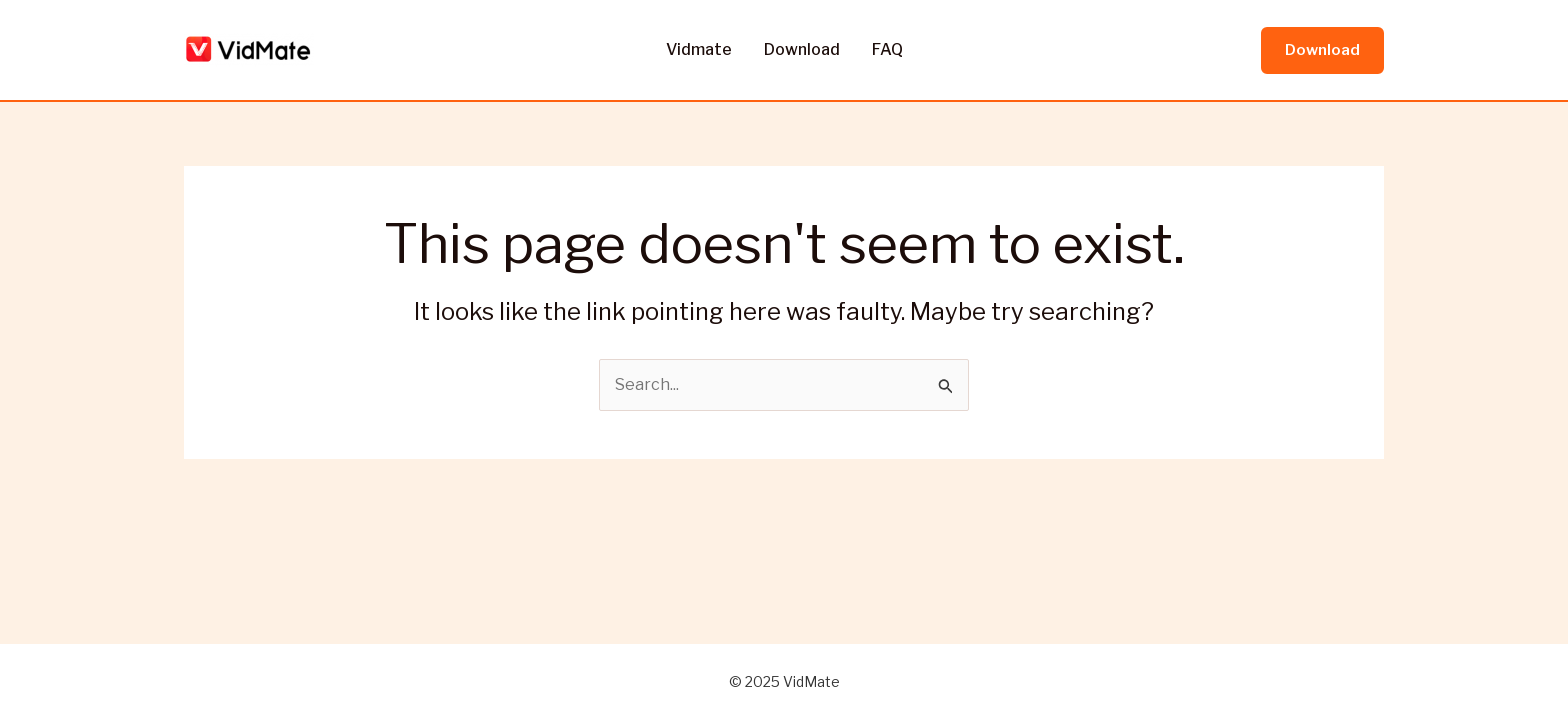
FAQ (887, 50)
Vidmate (699, 50)
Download (802, 50)
